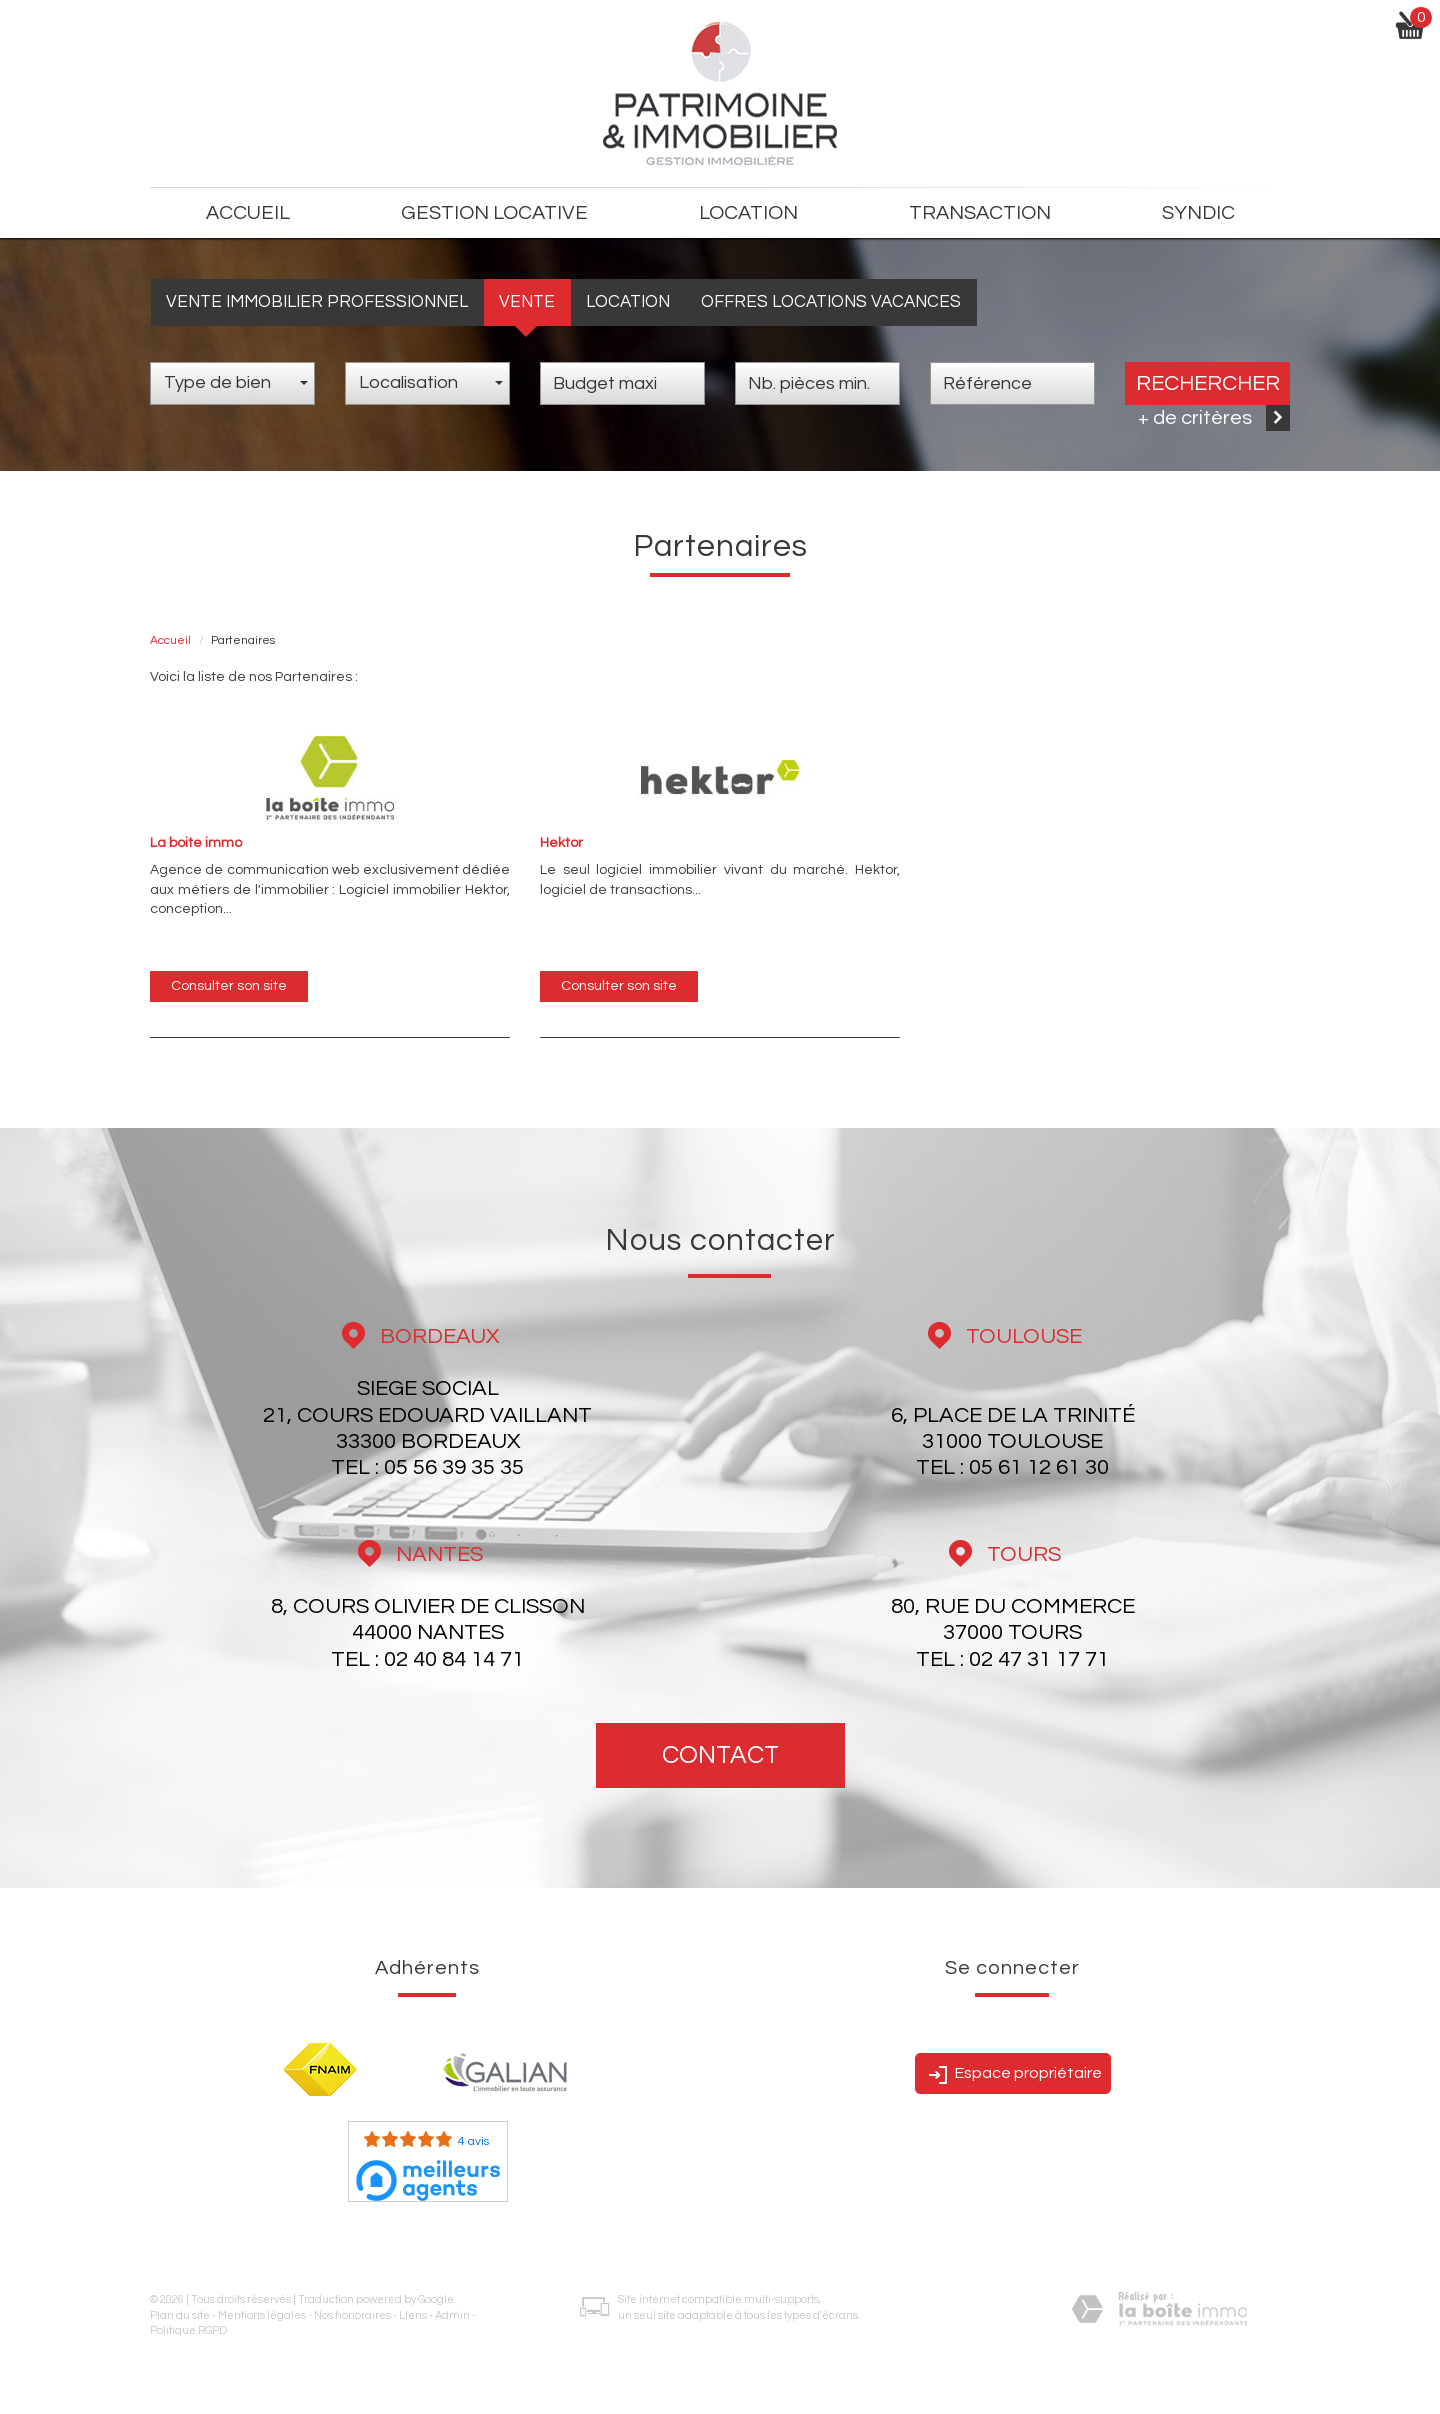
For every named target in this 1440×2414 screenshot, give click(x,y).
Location (628, 302)
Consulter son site (229, 986)
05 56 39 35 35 (454, 1467)
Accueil (248, 213)
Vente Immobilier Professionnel (317, 302)
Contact (720, 1755)
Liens (413, 2315)
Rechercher (1208, 383)
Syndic (1198, 213)
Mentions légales (262, 2315)
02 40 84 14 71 (454, 1659)
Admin (452, 2315)
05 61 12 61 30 (1039, 1467)
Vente (527, 302)
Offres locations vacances (831, 302)
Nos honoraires (352, 2315)
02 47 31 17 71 (1039, 1659)
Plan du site (180, 2315)
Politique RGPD (188, 2330)
